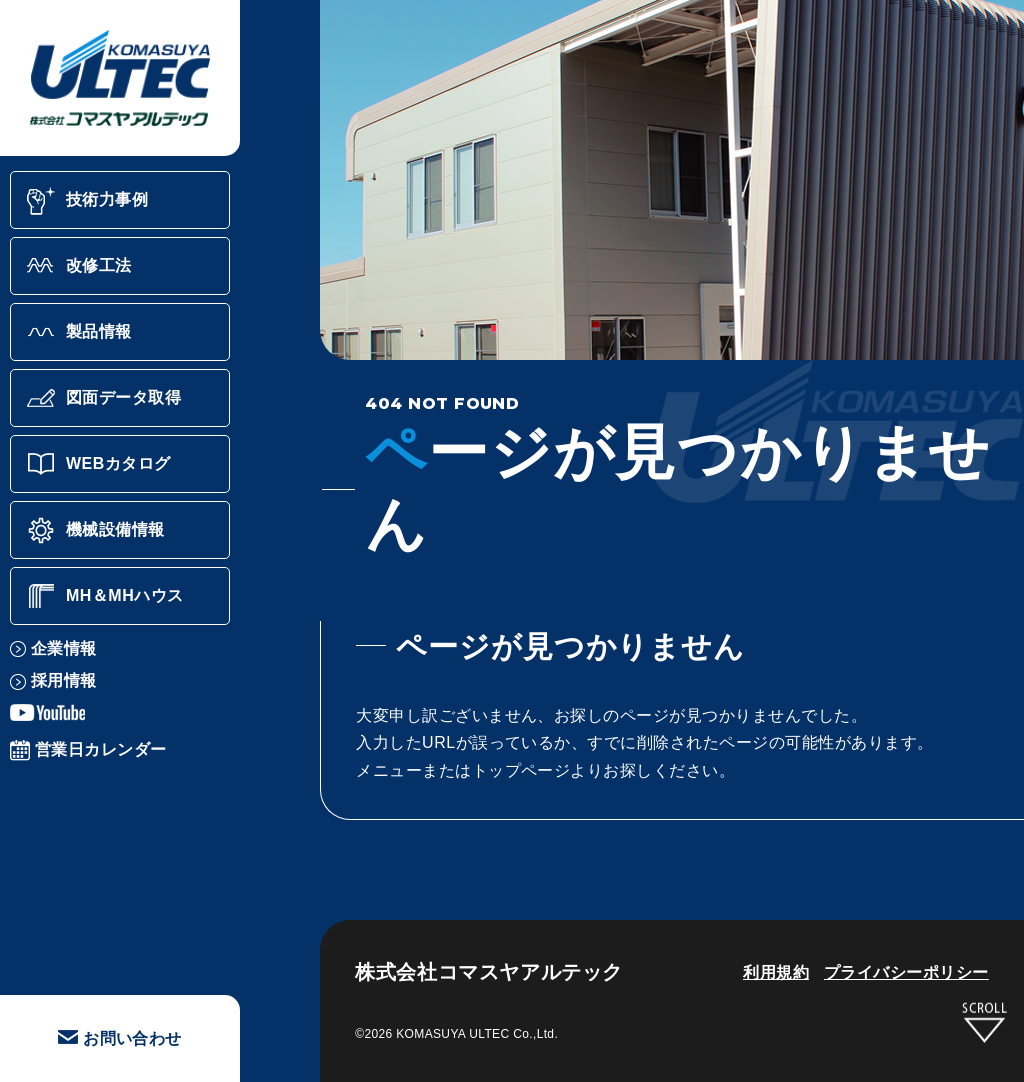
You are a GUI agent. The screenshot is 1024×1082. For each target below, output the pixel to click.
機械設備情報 (95, 530)
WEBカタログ (98, 464)
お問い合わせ (120, 1038)
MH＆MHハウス (105, 596)
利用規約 (776, 972)
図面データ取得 (103, 398)
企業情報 (53, 648)
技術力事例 (87, 200)
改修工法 (79, 266)
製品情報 (79, 332)
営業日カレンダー (88, 749)
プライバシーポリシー (906, 972)
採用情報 (53, 680)
